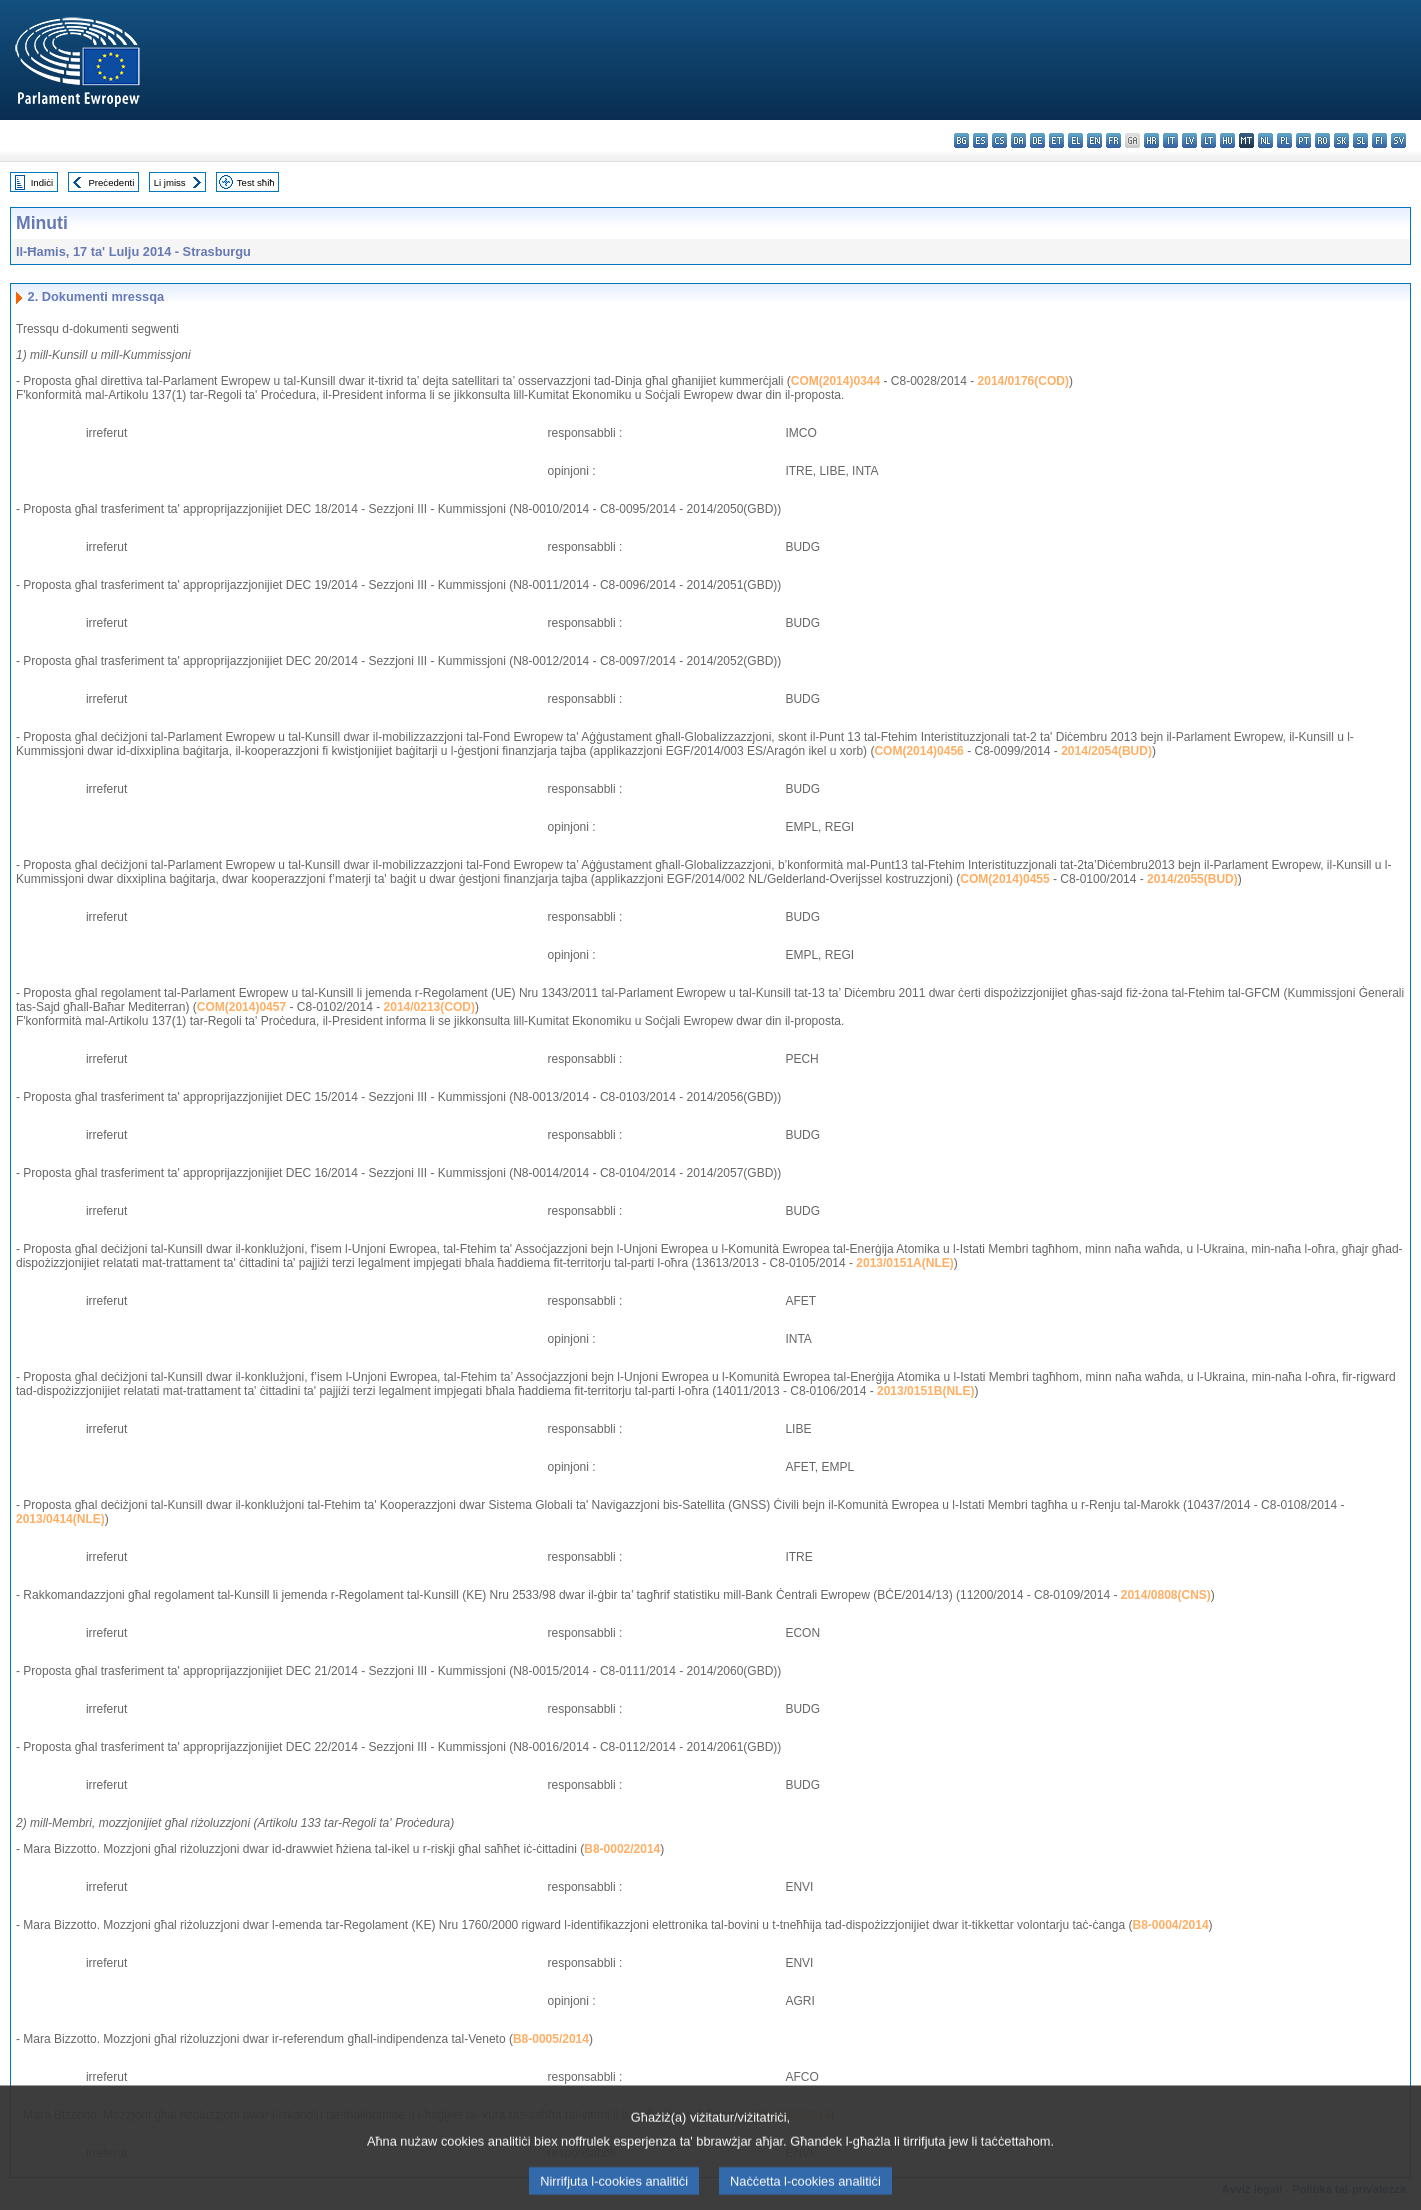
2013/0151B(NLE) (925, 1391)
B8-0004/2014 (1171, 1925)
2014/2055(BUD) (1192, 879)
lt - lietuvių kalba (1208, 140)
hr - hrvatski (1151, 140)
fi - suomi (1379, 140)
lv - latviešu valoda (1189, 140)
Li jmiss (170, 182)
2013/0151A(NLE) (904, 1263)
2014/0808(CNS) (1166, 1595)
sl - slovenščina (1360, 140)
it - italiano (1170, 140)
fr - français (1113, 140)
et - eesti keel (1056, 140)
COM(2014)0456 (918, 751)
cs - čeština (999, 140)
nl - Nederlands (1265, 140)
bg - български (961, 140)
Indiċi (42, 182)
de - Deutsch (1037, 140)
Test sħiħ (256, 182)
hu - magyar (1227, 140)
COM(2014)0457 (241, 1007)
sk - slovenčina (1341, 140)
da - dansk (1018, 140)
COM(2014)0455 (1004, 879)
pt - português (1303, 140)
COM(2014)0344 (835, 381)
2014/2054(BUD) (1106, 751)
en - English (1094, 140)
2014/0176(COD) (1023, 381)
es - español (980, 140)
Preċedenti (111, 182)
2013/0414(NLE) (60, 1519)
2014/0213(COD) (429, 1007)
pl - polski (1284, 140)
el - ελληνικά (1075, 140)
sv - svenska (1398, 140)
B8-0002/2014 (622, 1849)
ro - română (1322, 140)
